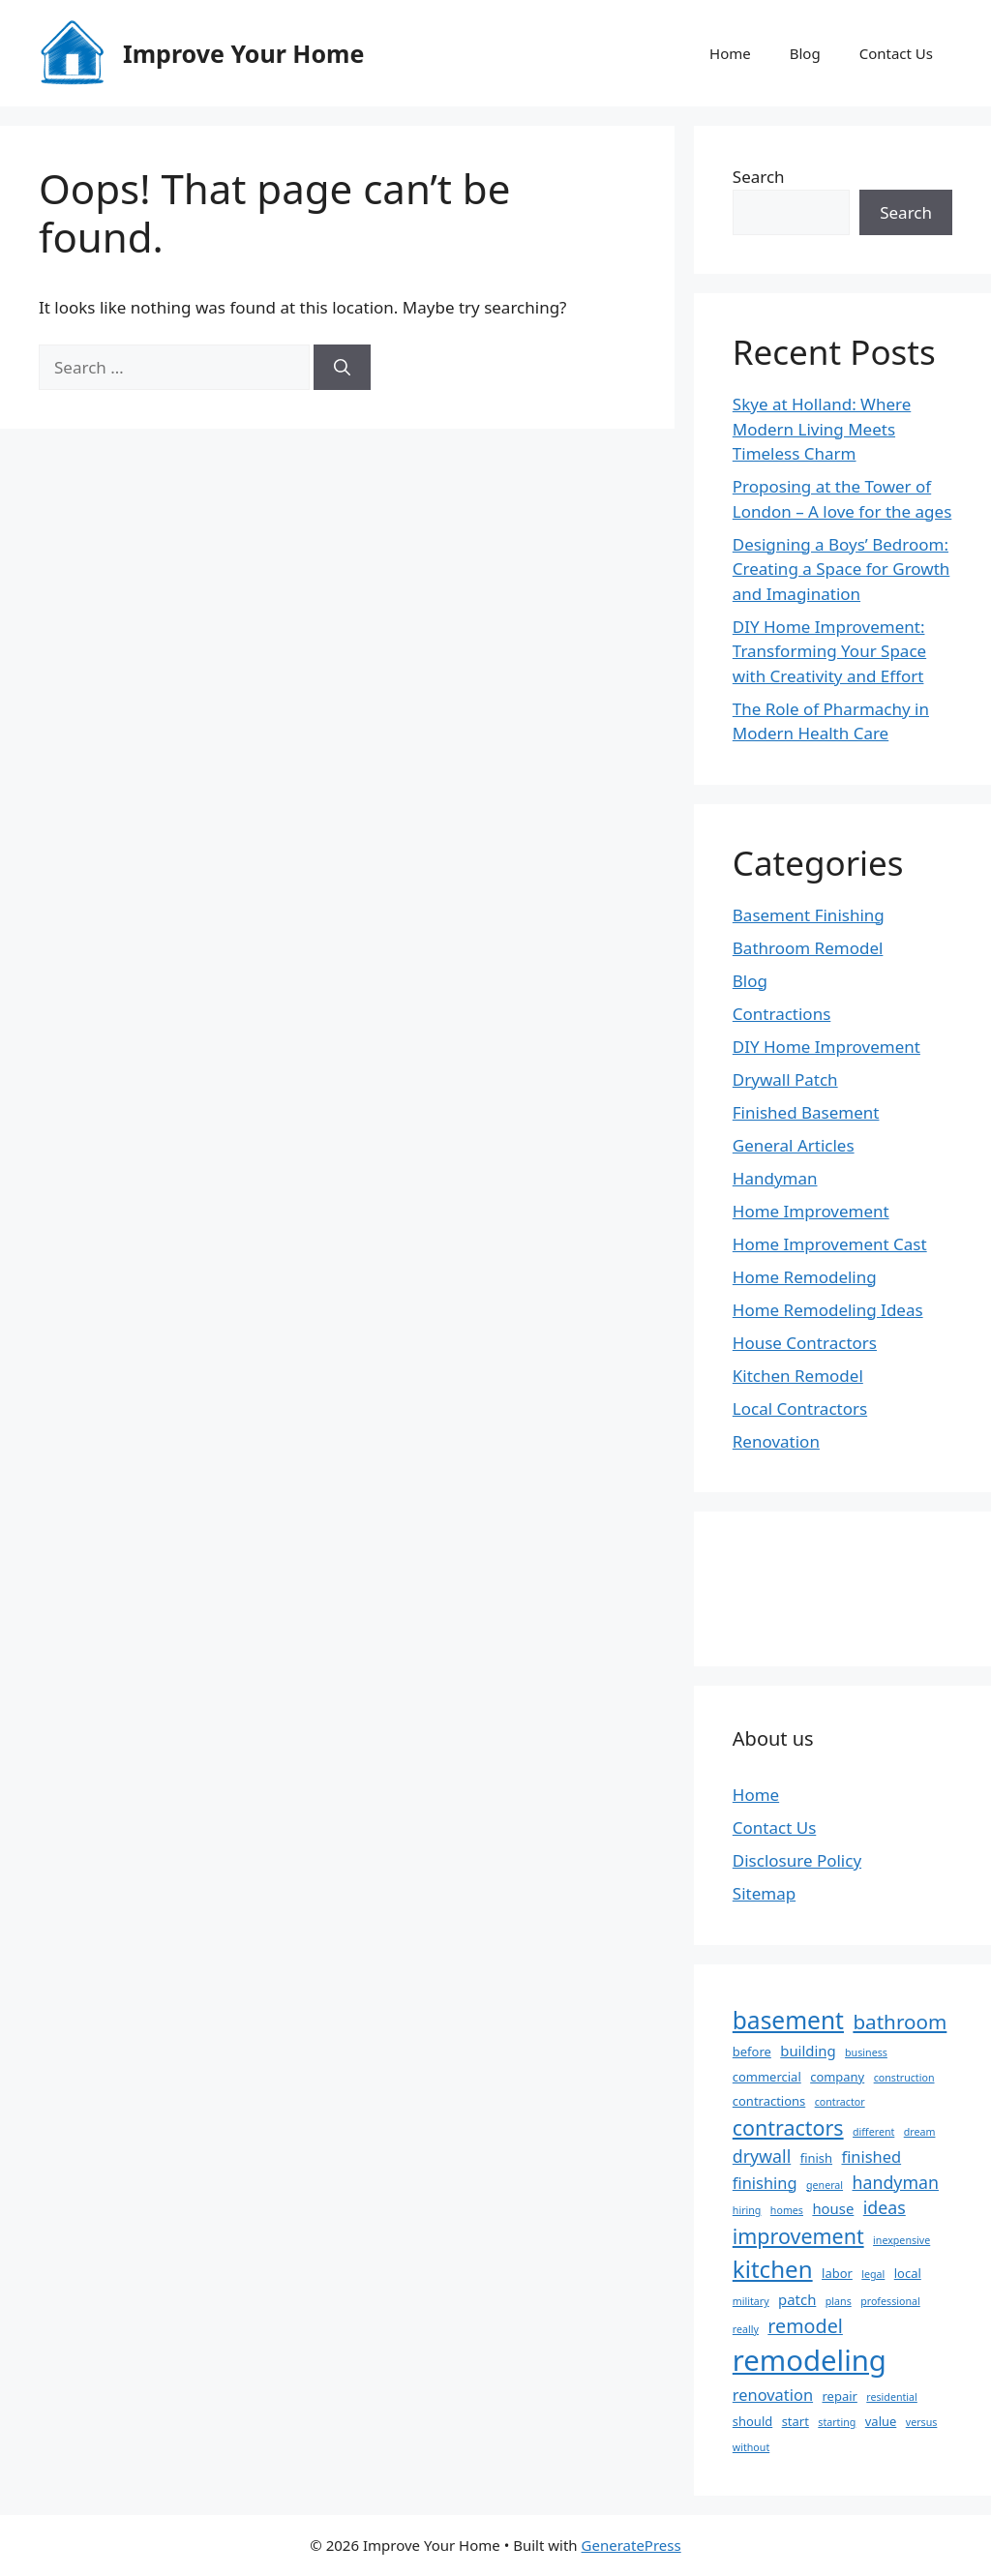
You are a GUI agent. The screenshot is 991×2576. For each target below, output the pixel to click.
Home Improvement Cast (830, 1244)
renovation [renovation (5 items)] (773, 2394)
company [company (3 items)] (837, 2076)
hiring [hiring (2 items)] (747, 2210)
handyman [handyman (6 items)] (896, 2182)
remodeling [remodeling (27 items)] (809, 2360)
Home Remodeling (805, 1277)
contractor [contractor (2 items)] (840, 2102)
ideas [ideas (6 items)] (884, 2207)
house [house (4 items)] (833, 2208)
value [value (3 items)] (881, 2421)
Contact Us (896, 53)
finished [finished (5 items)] (871, 2156)
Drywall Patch (785, 1079)
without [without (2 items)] (751, 2447)
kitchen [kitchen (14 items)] (773, 2269)
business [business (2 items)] (866, 2052)
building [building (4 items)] (807, 2050)
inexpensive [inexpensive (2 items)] (901, 2240)
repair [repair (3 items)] (840, 2396)
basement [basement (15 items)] (788, 2020)
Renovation (776, 1441)
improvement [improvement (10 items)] (798, 2236)
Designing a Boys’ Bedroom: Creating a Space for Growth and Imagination (841, 569)
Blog (805, 53)
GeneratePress (631, 2545)
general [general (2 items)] (824, 2185)
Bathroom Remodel (808, 948)
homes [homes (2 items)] (786, 2210)
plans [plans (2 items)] (839, 2301)
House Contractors (805, 1343)
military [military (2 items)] (751, 2301)
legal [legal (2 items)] (873, 2274)
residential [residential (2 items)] (891, 2397)
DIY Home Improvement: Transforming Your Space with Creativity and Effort (829, 651)
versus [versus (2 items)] (922, 2422)
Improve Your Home (243, 53)
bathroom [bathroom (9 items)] (899, 2021)
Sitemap (764, 1893)
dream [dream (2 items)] (920, 2132)
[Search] (342, 367)
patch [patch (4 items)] (797, 2299)
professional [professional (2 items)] (890, 2301)
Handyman (775, 1178)
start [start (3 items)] (795, 2421)
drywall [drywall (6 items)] (762, 2156)
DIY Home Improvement (826, 1046)
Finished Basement (806, 1112)
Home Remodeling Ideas (828, 1310)
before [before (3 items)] (752, 2051)
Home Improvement (811, 1211)
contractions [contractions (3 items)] (769, 2101)
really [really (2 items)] (746, 2329)
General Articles (794, 1145)
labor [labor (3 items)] (837, 2273)
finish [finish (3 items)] (816, 2158)
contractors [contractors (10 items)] (788, 2127)
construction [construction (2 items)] (904, 2077)
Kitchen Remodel (798, 1375)
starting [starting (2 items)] (837, 2422)
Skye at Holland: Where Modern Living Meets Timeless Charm (822, 428)
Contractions (782, 1014)
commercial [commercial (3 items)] (767, 2076)
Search (759, 176)
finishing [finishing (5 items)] (765, 2183)
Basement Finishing (809, 915)
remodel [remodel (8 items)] (805, 2326)
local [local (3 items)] (907, 2273)
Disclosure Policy (797, 1860)
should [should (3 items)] (752, 2421)
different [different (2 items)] (873, 2132)
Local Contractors (800, 1408)
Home (730, 53)
